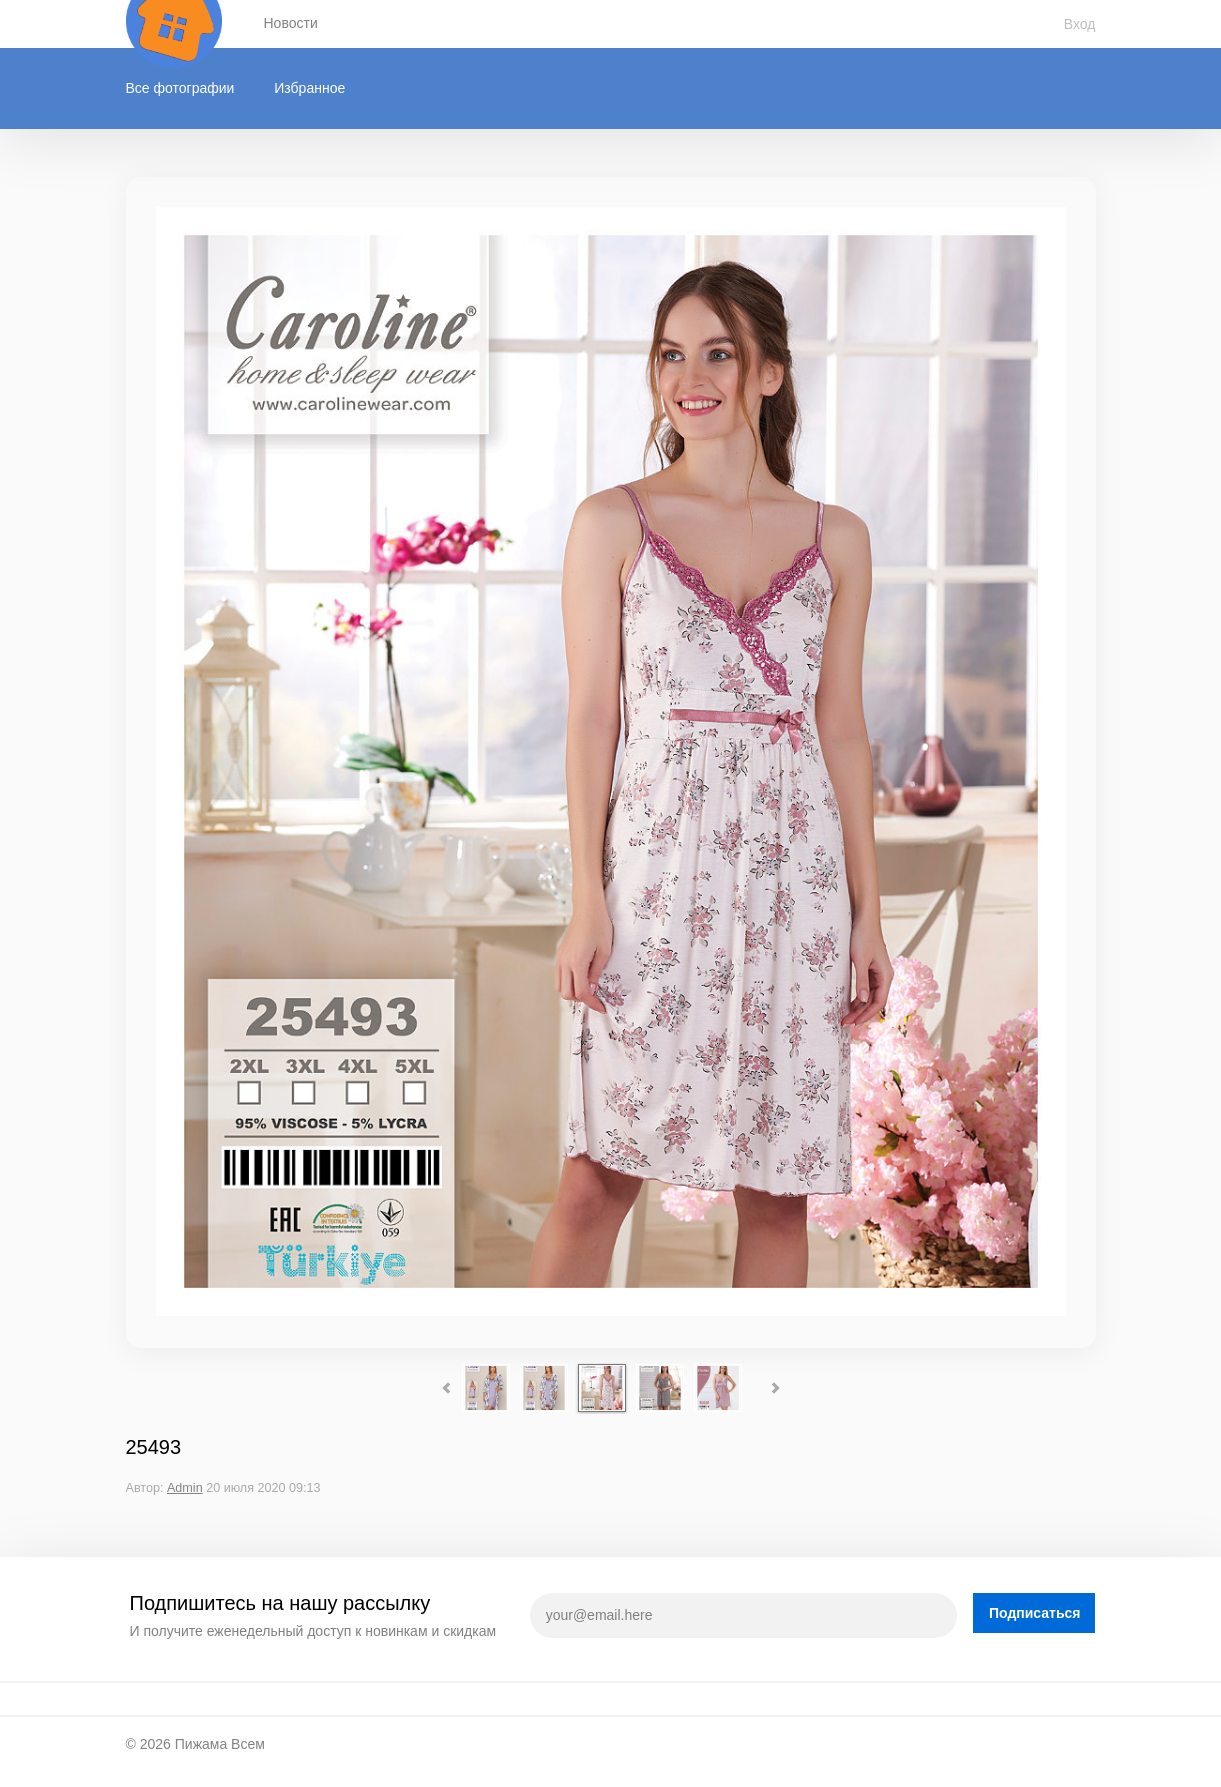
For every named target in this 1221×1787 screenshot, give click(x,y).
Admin (185, 1488)
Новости (291, 23)
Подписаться (1035, 1613)
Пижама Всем (220, 1744)
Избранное (309, 88)
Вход (1080, 24)
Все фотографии (180, 88)
